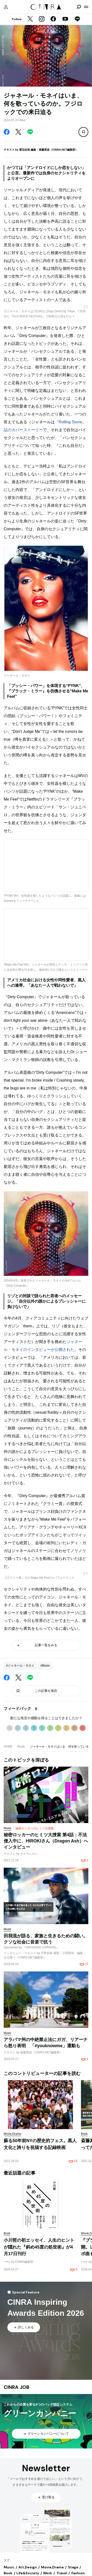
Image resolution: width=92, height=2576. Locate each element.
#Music (45, 1665)
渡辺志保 (24, 149)
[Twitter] (30, 19)
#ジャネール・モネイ (20, 1665)
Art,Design (27, 2567)
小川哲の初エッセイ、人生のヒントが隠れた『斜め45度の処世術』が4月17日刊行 (39, 2247)
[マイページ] (6, 7)
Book (8, 2573)
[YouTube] (65, 19)
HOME (8, 1746)
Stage (73, 2567)
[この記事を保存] (83, 132)
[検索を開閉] (78, 7)
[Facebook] (53, 19)
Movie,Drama (52, 2567)
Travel (61, 2573)
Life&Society (27, 2573)
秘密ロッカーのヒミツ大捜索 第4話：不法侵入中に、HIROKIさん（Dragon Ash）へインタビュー (46, 1841)
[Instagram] (41, 19)
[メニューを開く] (86, 7)
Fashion (78, 2573)
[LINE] (77, 19)
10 (82, 1728)
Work (47, 2573)
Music (21, 1746)
